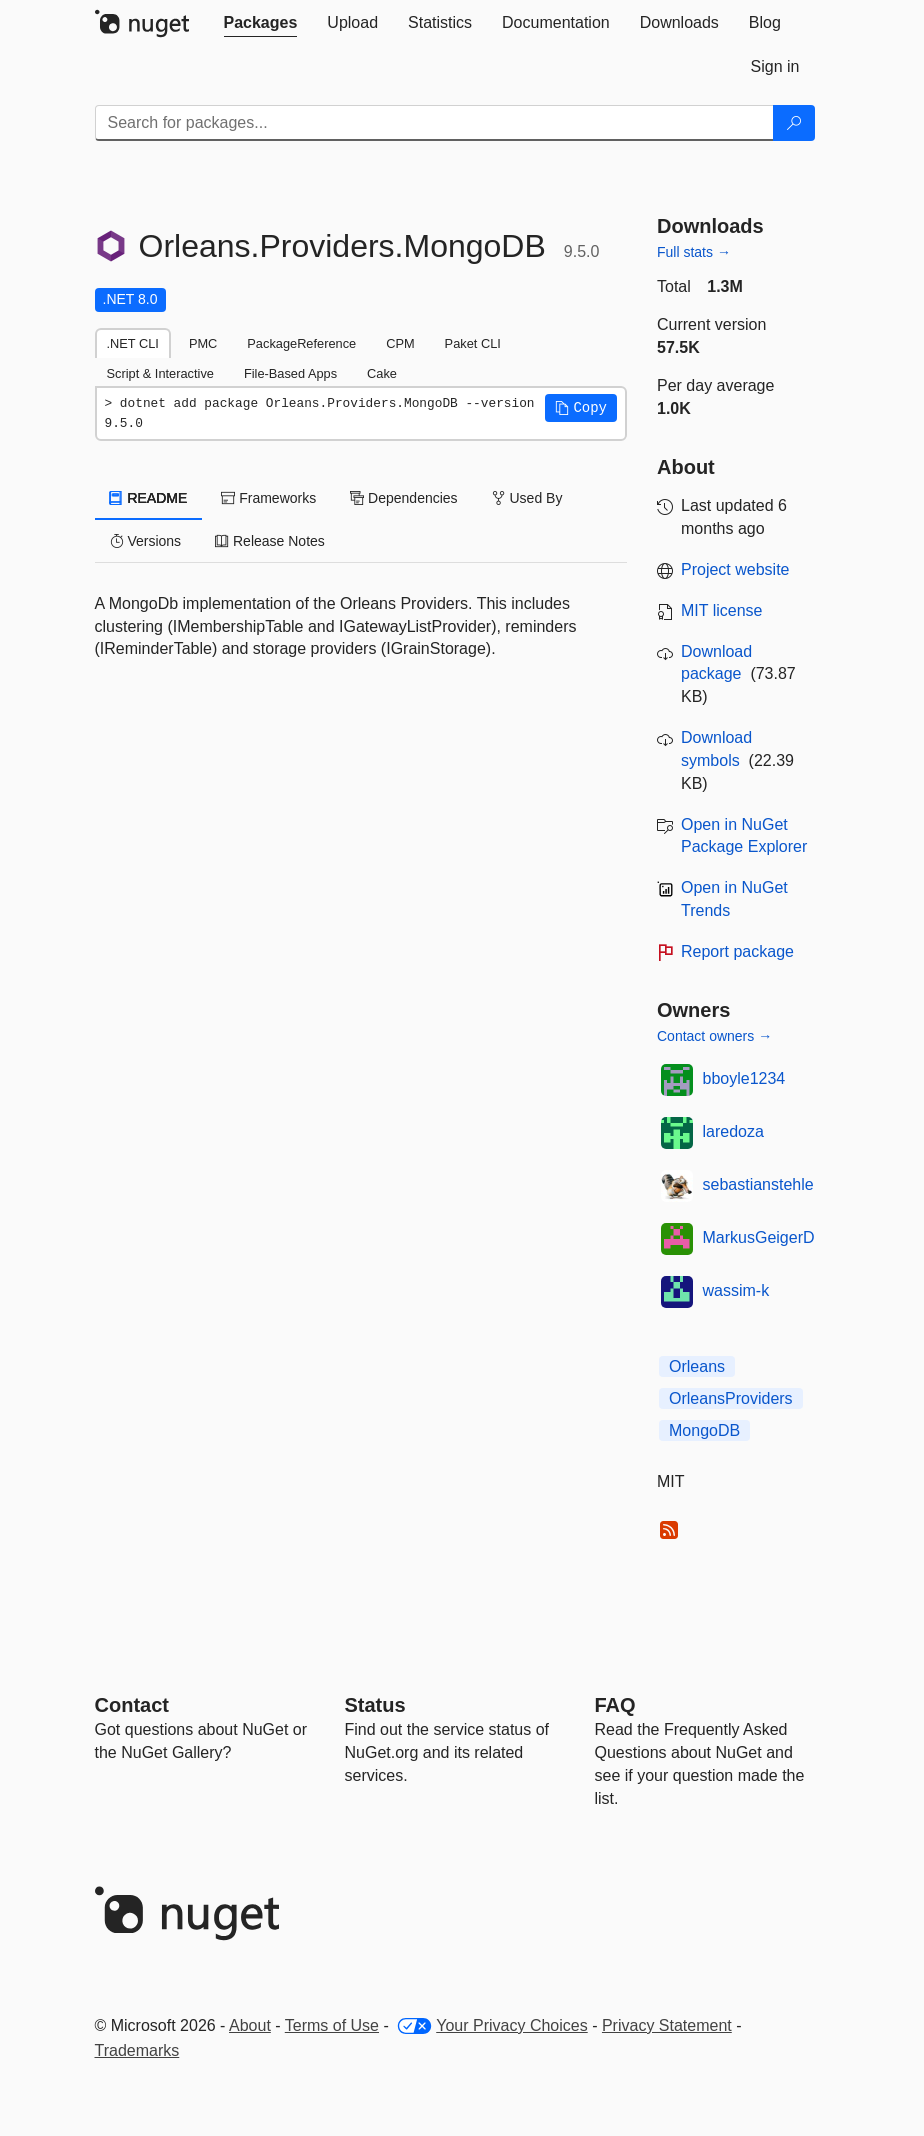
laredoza (733, 1131)
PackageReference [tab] (301, 343)
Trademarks (137, 2050)
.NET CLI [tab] (133, 343)
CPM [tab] (400, 343)
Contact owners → (714, 1036)
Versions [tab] (146, 541)
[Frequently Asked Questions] (615, 1705)
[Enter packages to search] (434, 123)
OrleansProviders (731, 1398)
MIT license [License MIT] (722, 610)
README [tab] (149, 498)
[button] (581, 408)
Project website (735, 569)
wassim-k (736, 1290)
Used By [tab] (527, 498)
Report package (737, 951)
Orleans (697, 1366)
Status (375, 1705)
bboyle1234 (744, 1078)
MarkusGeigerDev (767, 1237)
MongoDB (704, 1430)
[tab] (261, 23)
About (250, 2025)
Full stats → (694, 252)
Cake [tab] (382, 373)
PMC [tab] (203, 343)
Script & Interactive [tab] (160, 373)
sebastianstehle (758, 1184)
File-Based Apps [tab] (290, 373)
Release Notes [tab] (270, 541)
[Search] (794, 123)
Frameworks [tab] (268, 498)
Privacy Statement (667, 2025)
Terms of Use (332, 2025)
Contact (132, 1705)
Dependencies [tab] (403, 498)
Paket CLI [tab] (473, 343)
